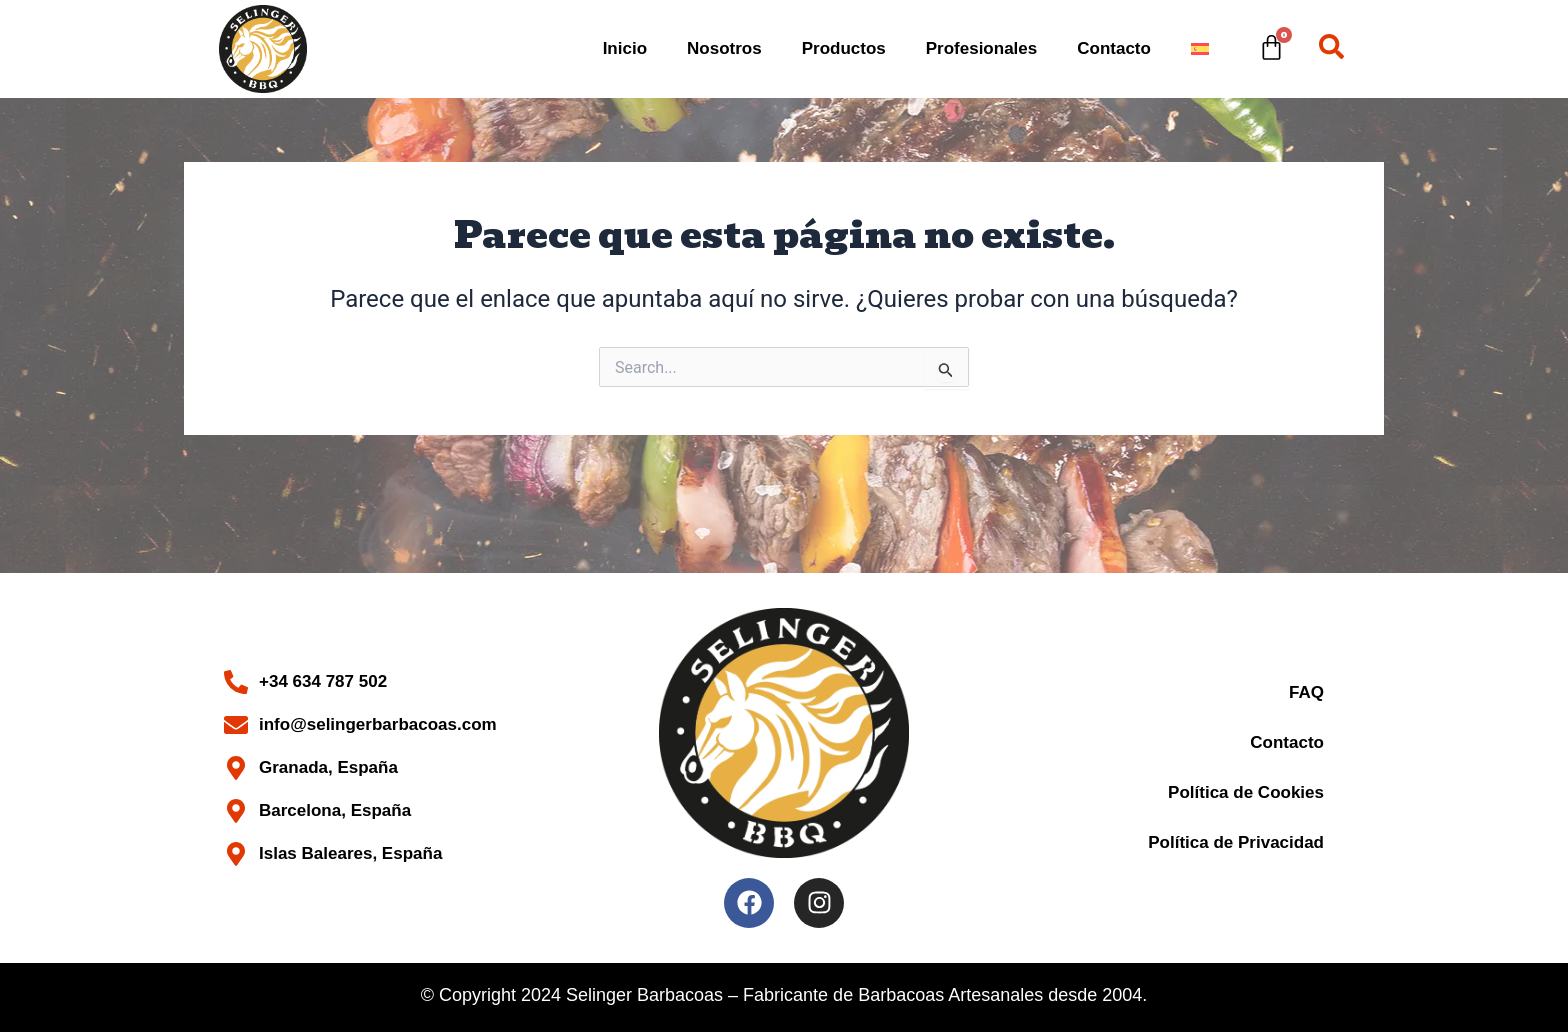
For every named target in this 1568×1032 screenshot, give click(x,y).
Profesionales (982, 48)
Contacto (1114, 48)
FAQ (1306, 692)
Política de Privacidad (1236, 842)
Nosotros (724, 48)
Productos (844, 48)
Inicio (625, 48)
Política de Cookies (1246, 792)
